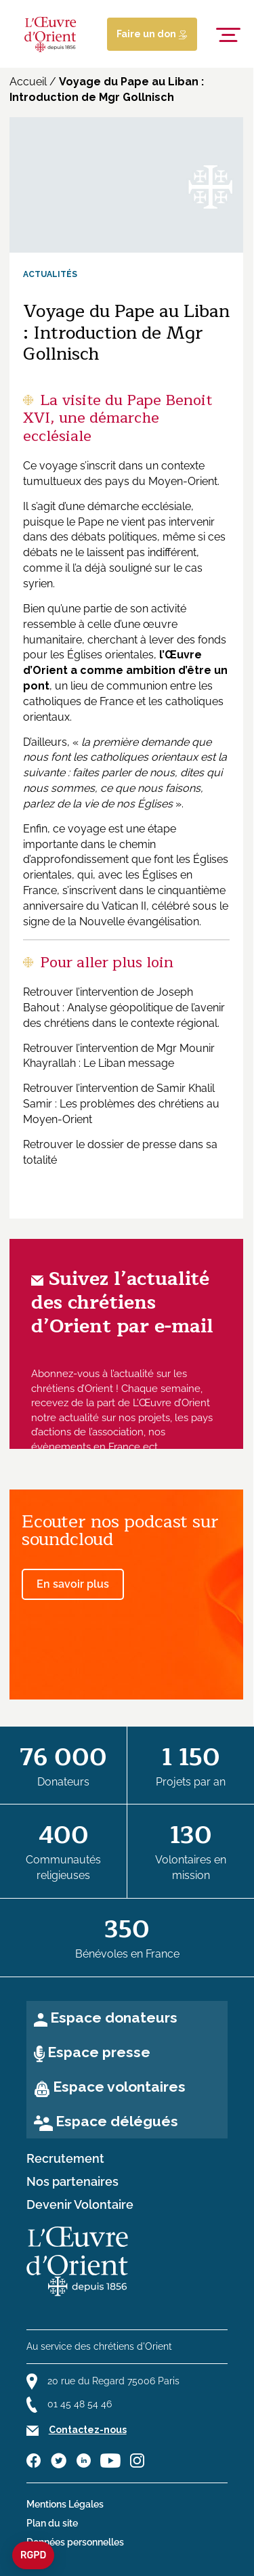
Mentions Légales (65, 2504)
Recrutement (65, 2159)
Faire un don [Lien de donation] (152, 33)
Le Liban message (128, 1063)
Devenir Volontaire (79, 2205)
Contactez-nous (88, 2429)
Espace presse (98, 2052)
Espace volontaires (119, 2086)
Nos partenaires (72, 2182)
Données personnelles (75, 2542)
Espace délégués (117, 2121)
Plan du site (52, 2523)
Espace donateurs (113, 2017)
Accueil (28, 81)
